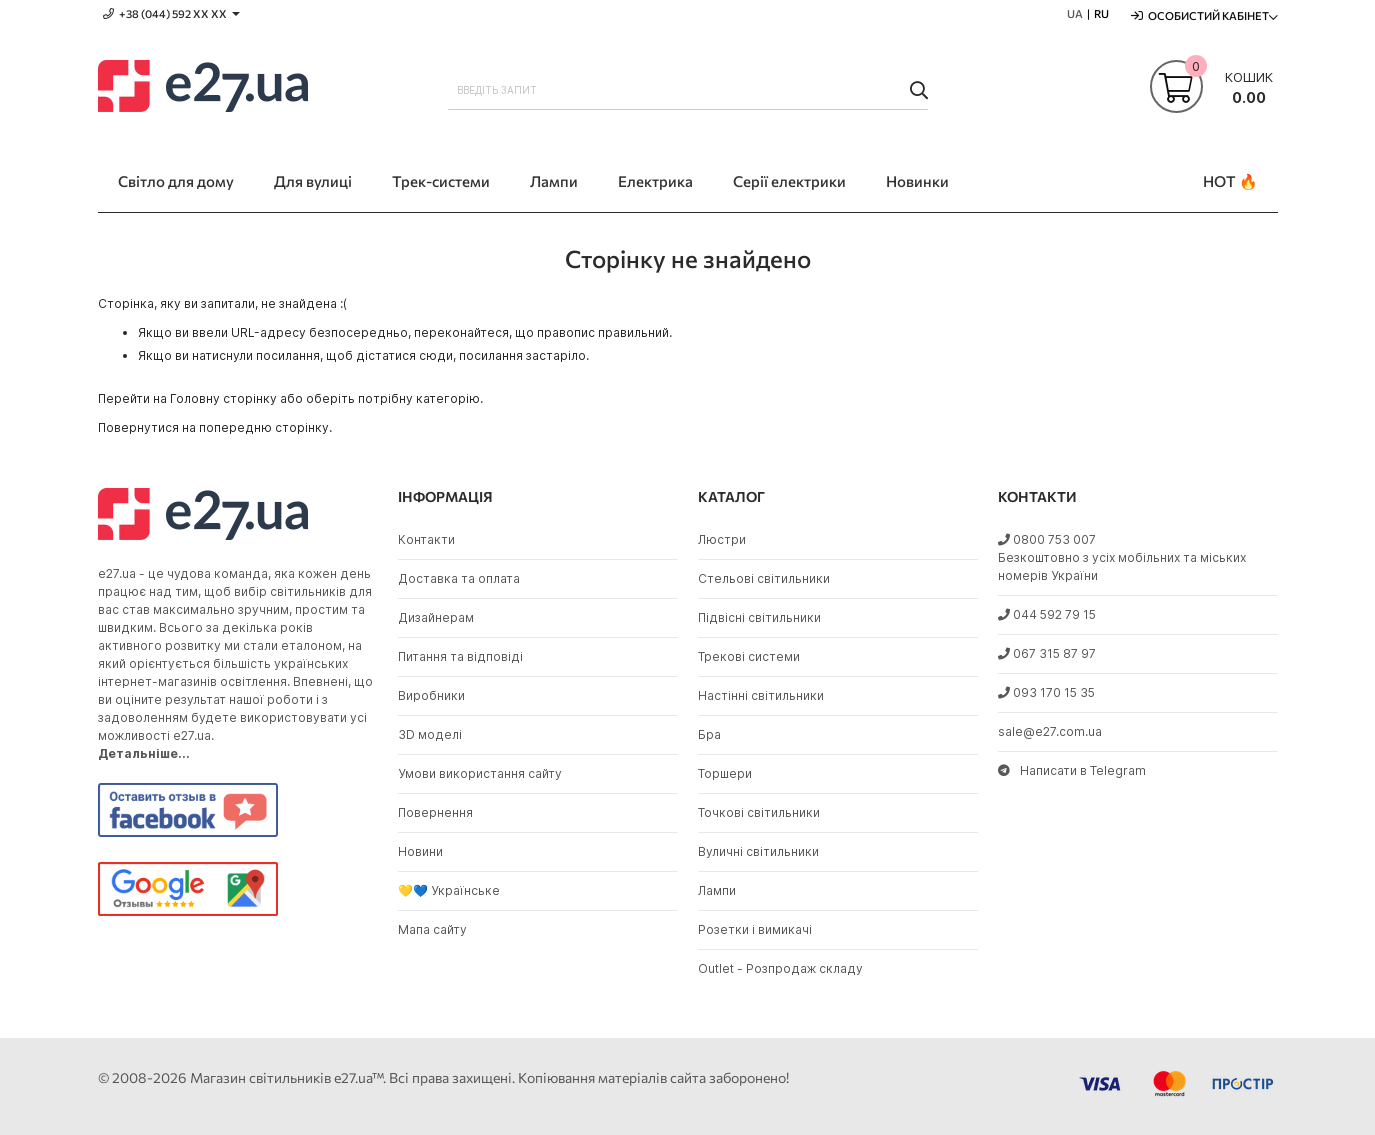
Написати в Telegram (1072, 770)
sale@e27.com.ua (1050, 731)
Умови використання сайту (480, 773)
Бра (709, 734)
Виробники (431, 695)
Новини (420, 851)
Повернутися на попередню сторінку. (215, 427)
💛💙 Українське (449, 890)
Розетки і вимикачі (755, 929)
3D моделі (430, 734)
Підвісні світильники (759, 617)
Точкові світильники (759, 812)
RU (1101, 13)
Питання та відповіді (460, 656)
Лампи (717, 890)
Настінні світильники (761, 695)
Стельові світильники (764, 578)
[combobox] (688, 90)
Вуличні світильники (758, 851)
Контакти (426, 539)
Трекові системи (749, 656)
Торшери (725, 773)
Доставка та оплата (459, 578)
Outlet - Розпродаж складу (780, 968)
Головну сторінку (223, 398)
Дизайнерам (436, 617)
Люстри (722, 539)
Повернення (435, 812)
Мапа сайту (432, 929)
